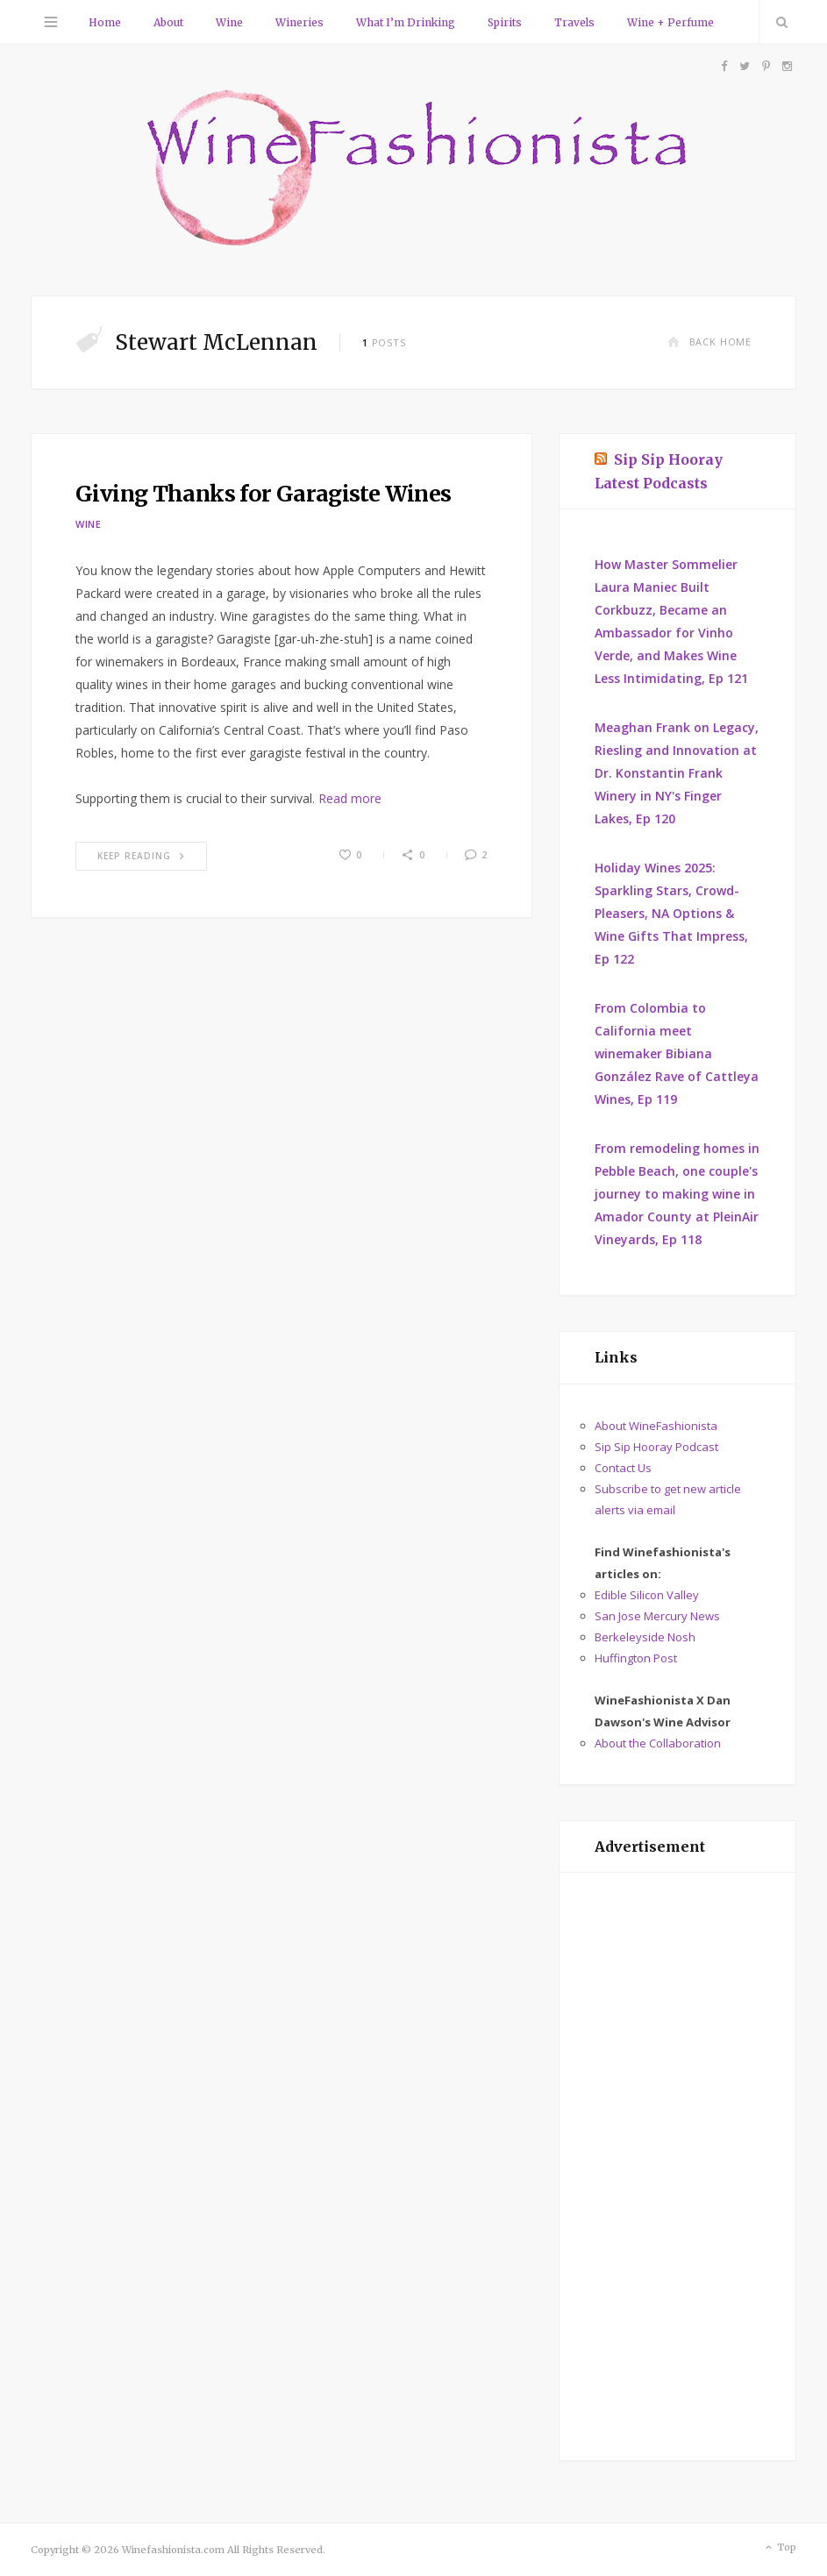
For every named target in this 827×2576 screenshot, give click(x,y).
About (168, 22)
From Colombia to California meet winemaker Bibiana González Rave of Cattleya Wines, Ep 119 (677, 1053)
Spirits (505, 22)
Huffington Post (636, 1658)
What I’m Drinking (405, 22)
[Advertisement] (677, 2167)
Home (105, 22)
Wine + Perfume (670, 22)
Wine (229, 22)
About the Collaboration (658, 1743)
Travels (574, 22)
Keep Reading (141, 856)
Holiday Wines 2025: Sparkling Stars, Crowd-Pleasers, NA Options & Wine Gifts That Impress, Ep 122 (671, 913)
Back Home (709, 341)
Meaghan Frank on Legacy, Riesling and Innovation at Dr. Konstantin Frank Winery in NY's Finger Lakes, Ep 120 (677, 773)
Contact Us (623, 1468)
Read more (349, 798)
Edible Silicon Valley (647, 1595)
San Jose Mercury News (657, 1616)
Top (779, 2547)
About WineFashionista (656, 1426)
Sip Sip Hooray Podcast (656, 1447)
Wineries (299, 22)
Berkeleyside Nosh (645, 1637)
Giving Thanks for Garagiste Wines (263, 494)
